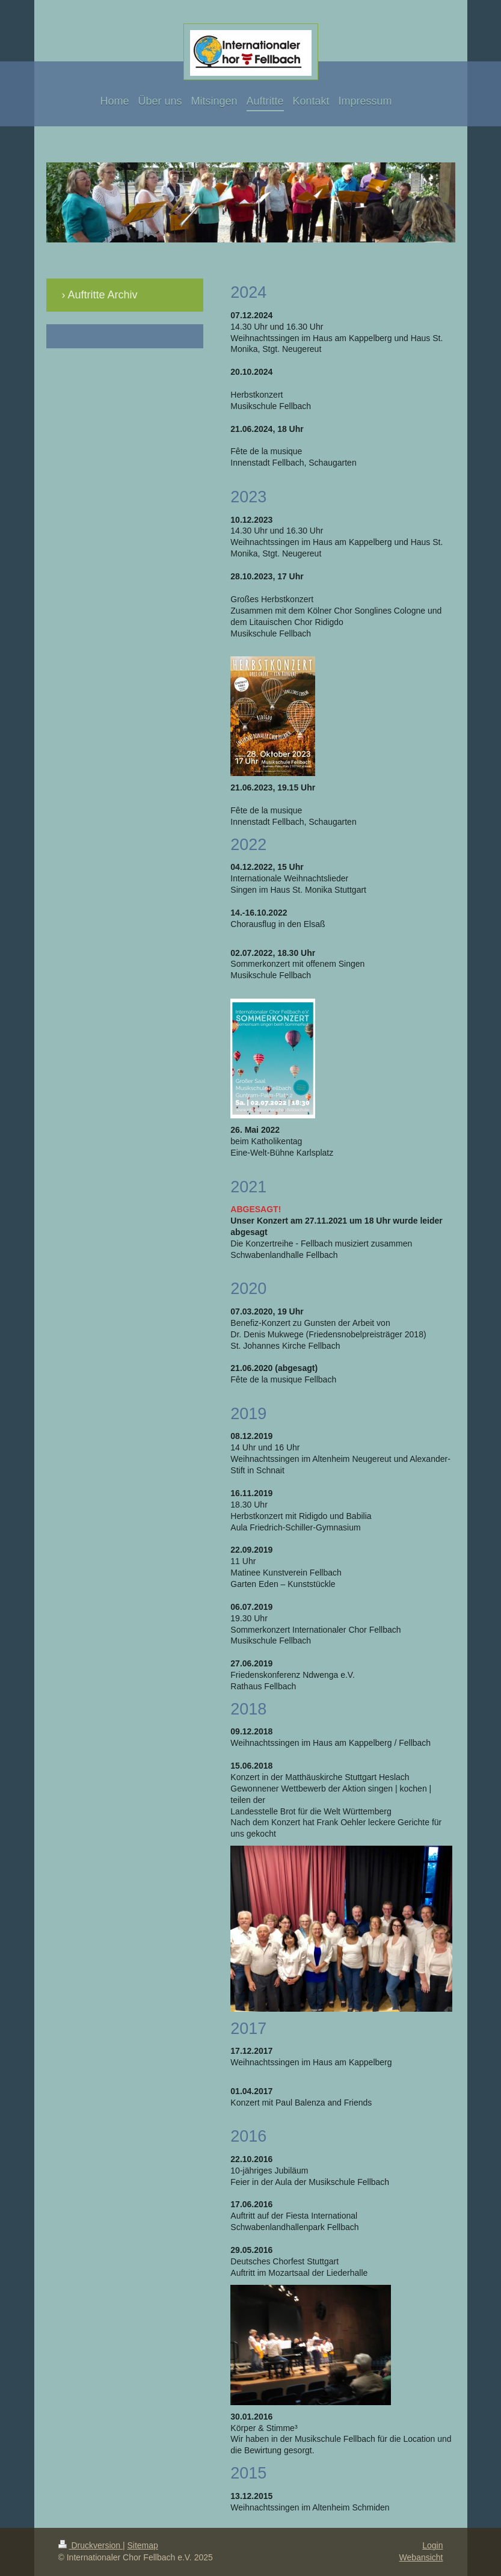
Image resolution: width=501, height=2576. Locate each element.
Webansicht (421, 2557)
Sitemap (143, 2545)
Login (432, 2545)
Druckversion (90, 2545)
